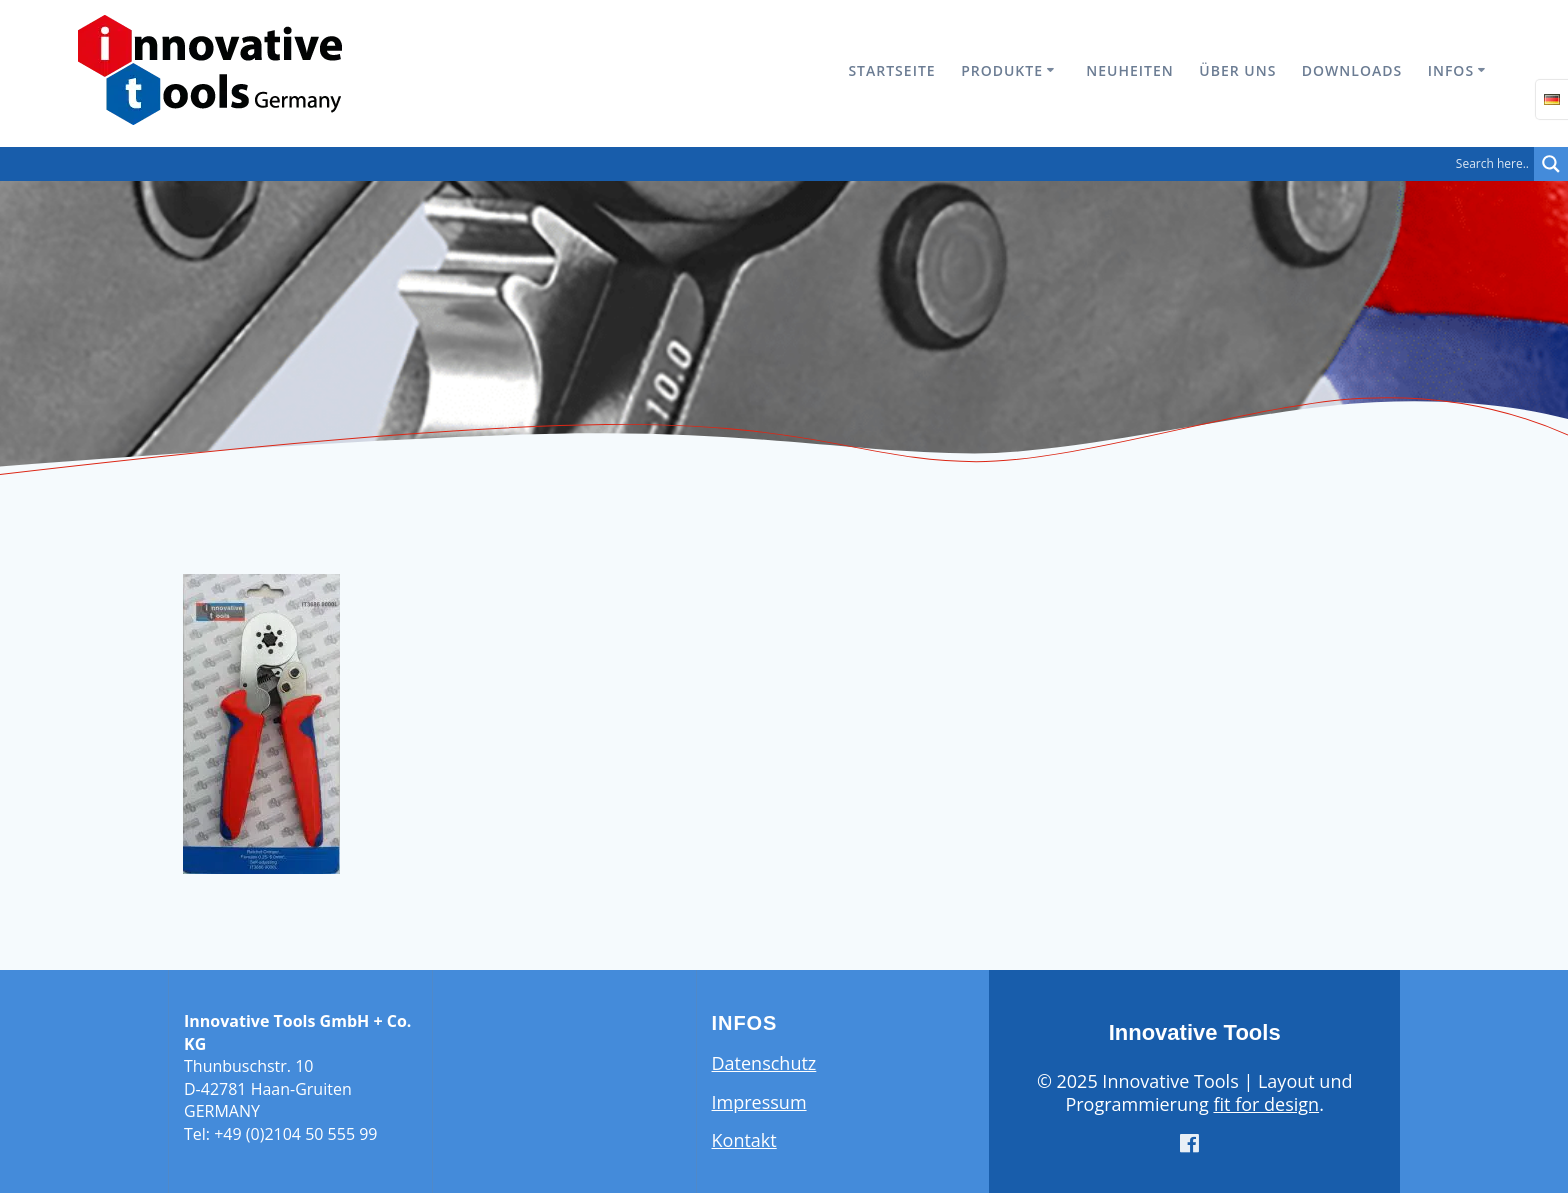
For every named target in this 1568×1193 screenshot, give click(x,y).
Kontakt (744, 1140)
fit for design (1266, 1104)
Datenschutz (764, 1063)
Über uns (1237, 70)
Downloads (1352, 70)
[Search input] (772, 164)
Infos (1451, 70)
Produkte (1002, 70)
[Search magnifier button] (1551, 164)
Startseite (891, 70)
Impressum (759, 1102)
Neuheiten (1129, 70)
